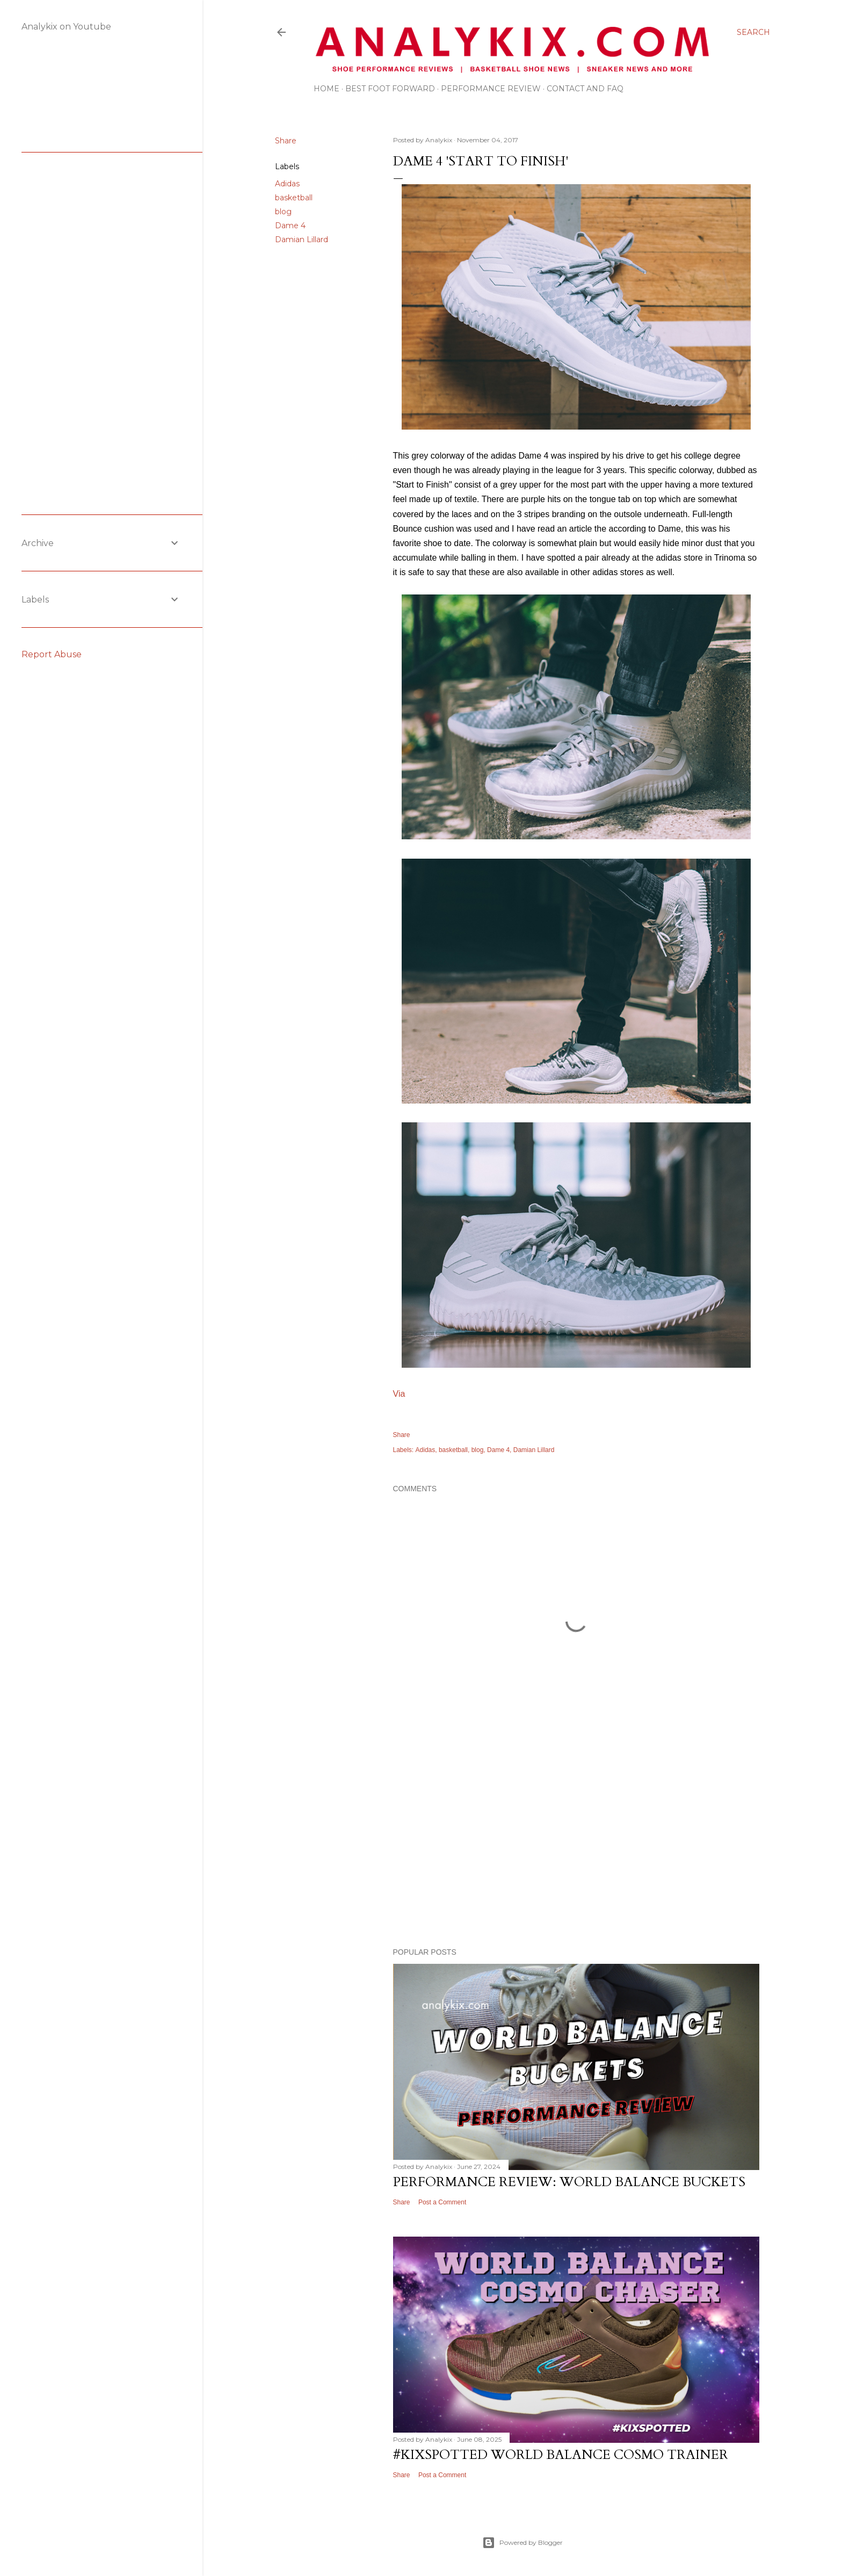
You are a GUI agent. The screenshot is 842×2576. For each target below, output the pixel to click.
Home (326, 88)
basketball (294, 197)
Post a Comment (442, 2202)
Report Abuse (51, 654)
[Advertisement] (576, 1845)
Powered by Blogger (522, 2542)
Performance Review (491, 88)
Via (399, 1393)
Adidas (287, 183)
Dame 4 (290, 225)
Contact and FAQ (585, 88)
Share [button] (285, 141)
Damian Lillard (301, 239)
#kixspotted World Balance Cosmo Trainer (560, 2455)
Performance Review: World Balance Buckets (569, 2182)
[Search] (753, 32)
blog (283, 211)
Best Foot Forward (390, 88)
